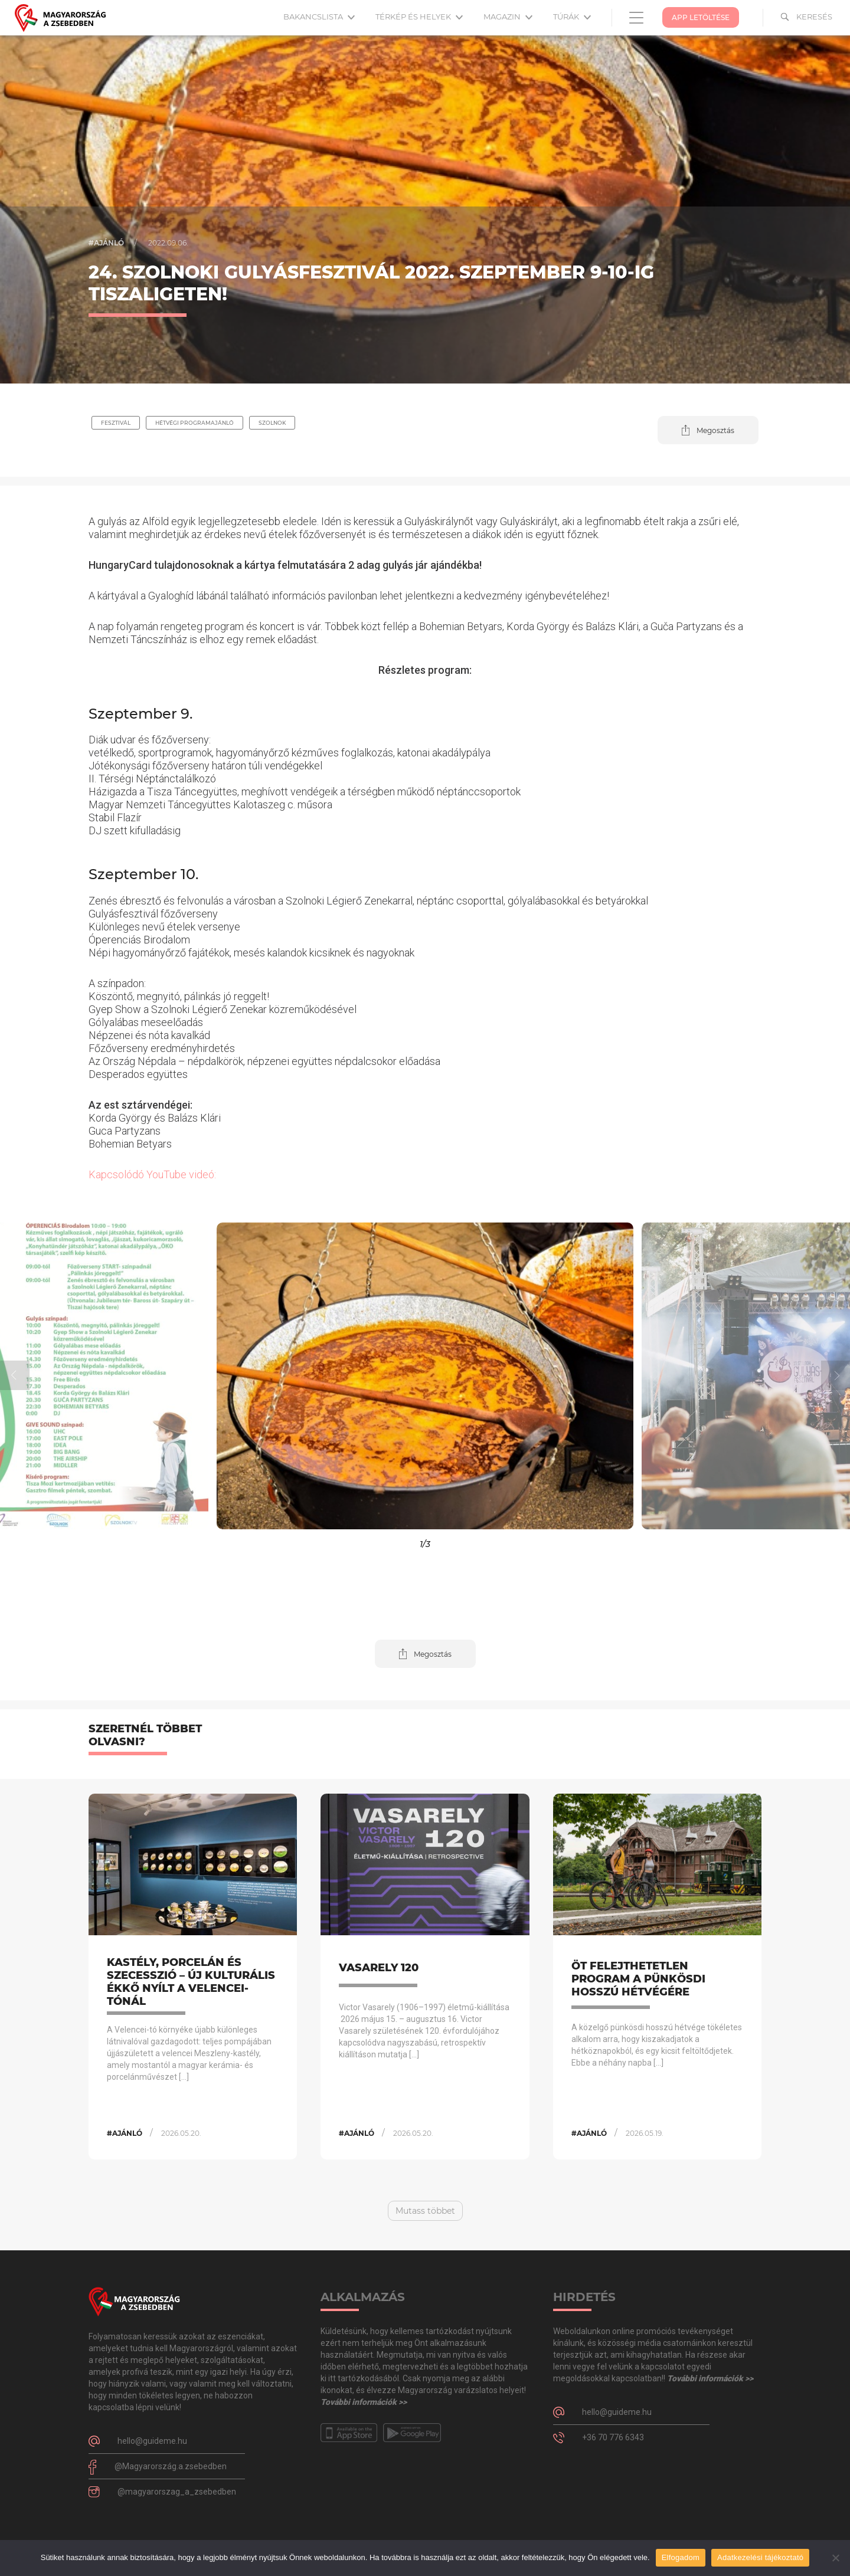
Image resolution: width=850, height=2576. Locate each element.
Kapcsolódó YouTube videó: (152, 1174)
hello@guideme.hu (152, 2441)
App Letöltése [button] (701, 17)
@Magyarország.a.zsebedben (171, 2466)
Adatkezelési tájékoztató (760, 2557)
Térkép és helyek (419, 16)
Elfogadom (680, 2557)
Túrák (572, 16)
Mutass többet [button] (425, 2210)
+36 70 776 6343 (613, 2437)
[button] (708, 430)
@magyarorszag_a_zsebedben (176, 2491)
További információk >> (364, 2402)
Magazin (507, 16)
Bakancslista (319, 16)
